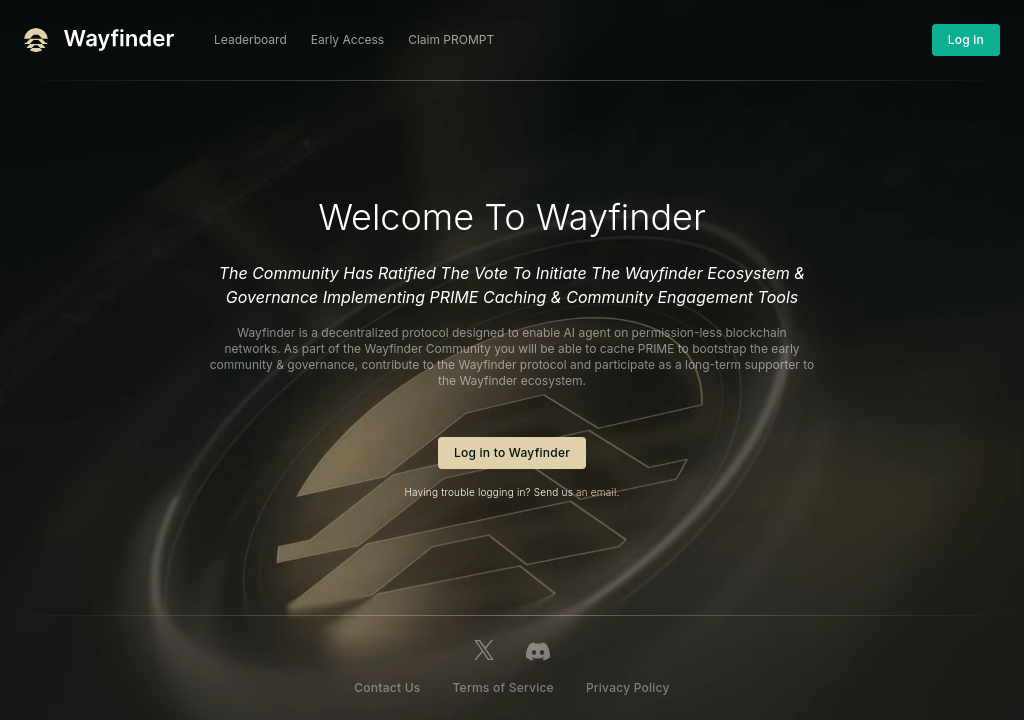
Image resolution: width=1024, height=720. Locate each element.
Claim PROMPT (451, 39)
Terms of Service (502, 687)
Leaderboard (250, 39)
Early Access (347, 39)
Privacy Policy (628, 687)
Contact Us (387, 687)
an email (596, 492)
